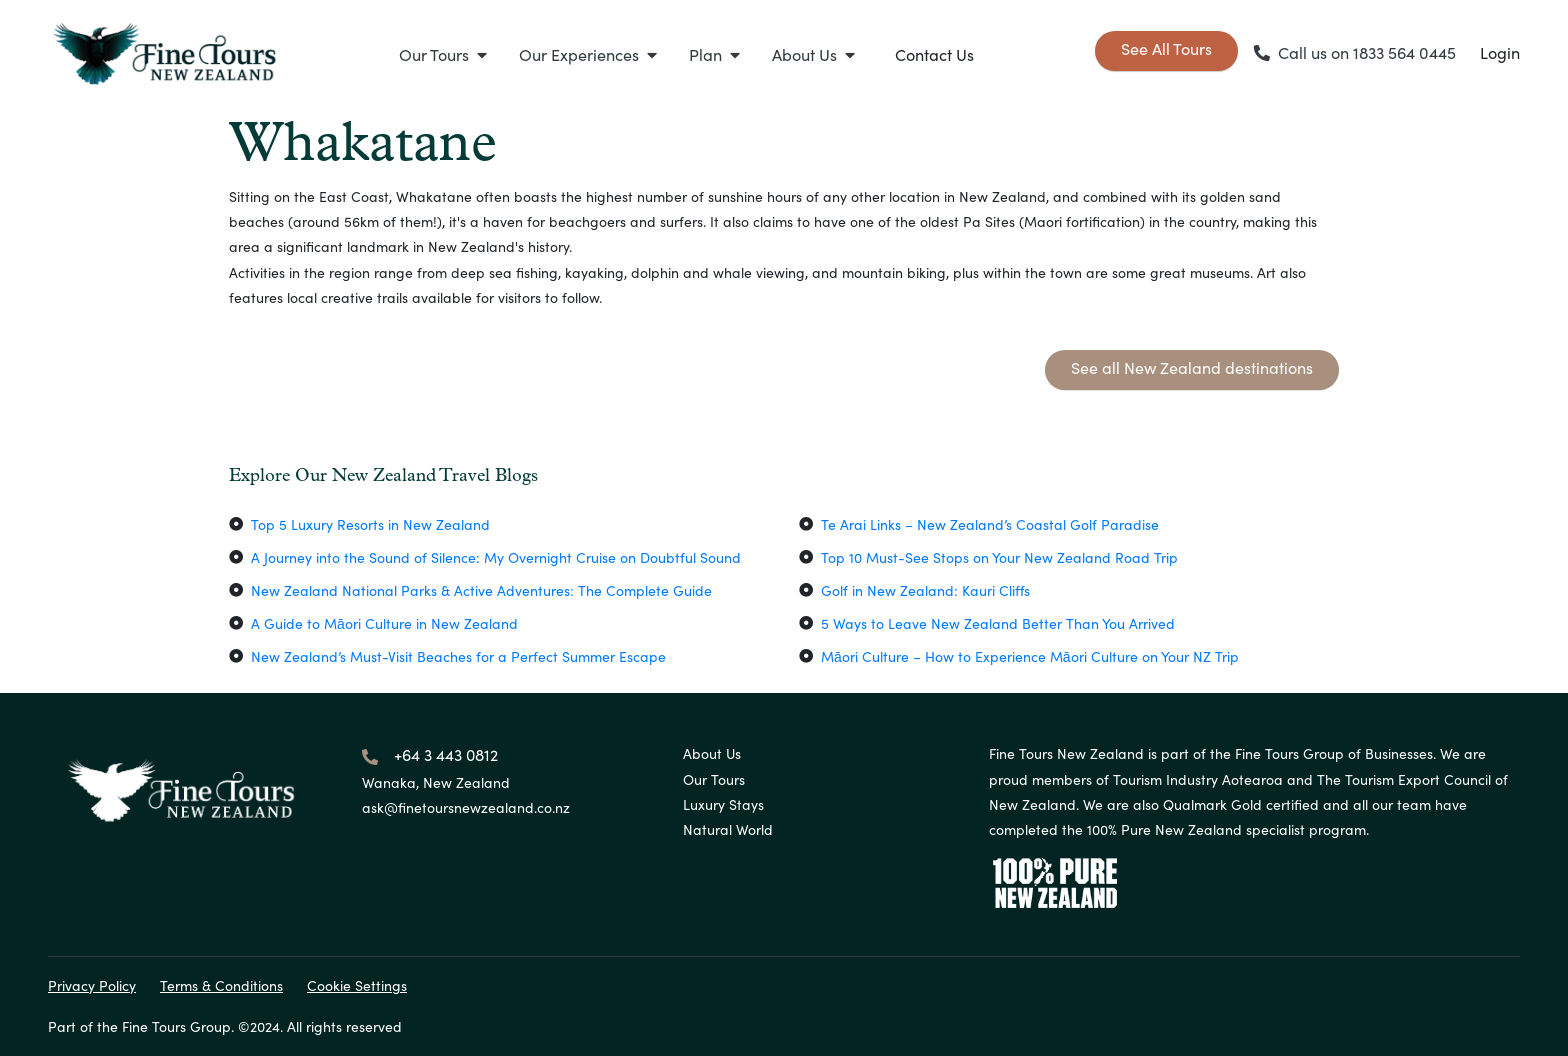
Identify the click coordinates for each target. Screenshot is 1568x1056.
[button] (443, 54)
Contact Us (934, 54)
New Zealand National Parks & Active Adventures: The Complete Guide (481, 590)
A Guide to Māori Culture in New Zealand (384, 623)
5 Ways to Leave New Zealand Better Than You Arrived (998, 623)
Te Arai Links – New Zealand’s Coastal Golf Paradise (990, 524)
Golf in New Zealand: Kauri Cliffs (925, 590)
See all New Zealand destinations (1192, 367)
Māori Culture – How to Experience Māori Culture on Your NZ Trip (1030, 656)
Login (1500, 52)
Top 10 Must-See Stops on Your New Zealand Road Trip (999, 557)
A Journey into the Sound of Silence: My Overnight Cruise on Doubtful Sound (496, 557)
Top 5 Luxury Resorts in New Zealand (370, 524)
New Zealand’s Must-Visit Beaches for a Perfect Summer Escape (458, 656)
